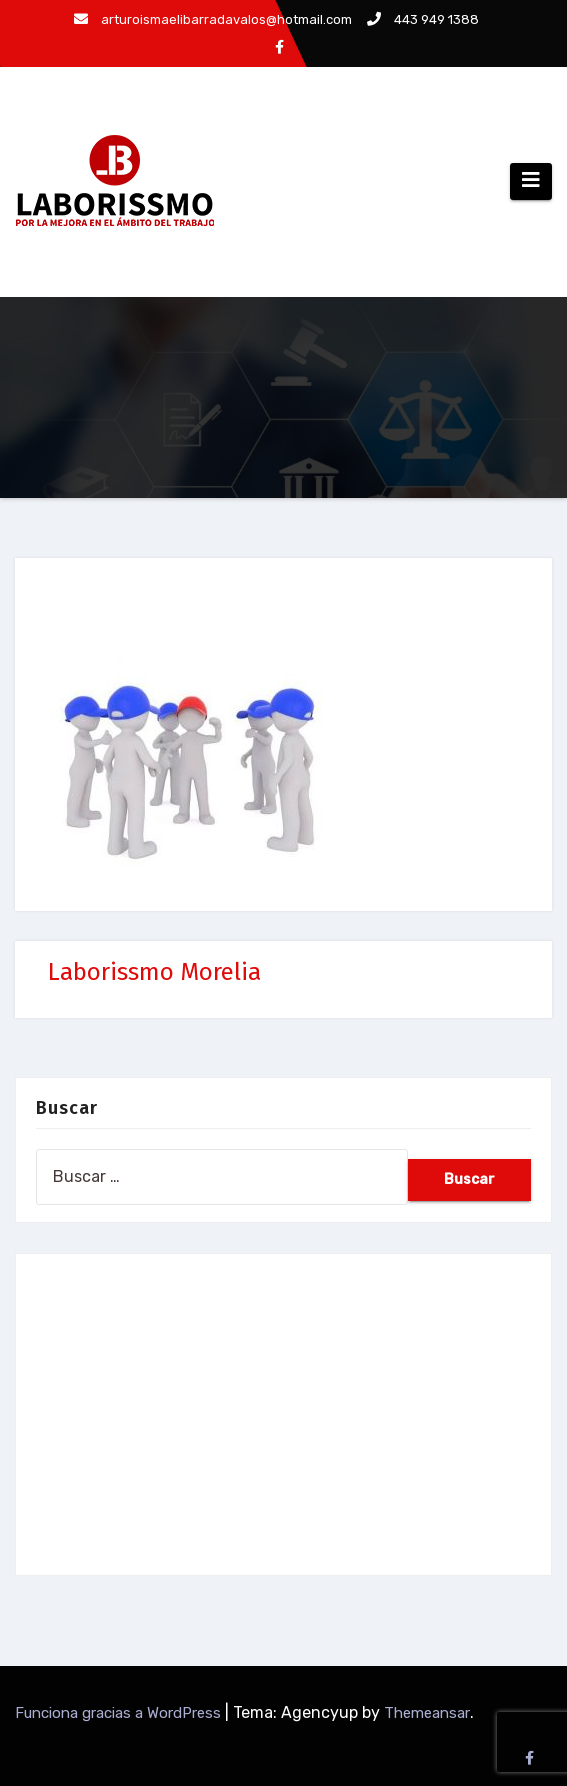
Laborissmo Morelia (154, 972)
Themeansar (427, 1713)
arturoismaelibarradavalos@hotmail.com (213, 19)
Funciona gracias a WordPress (120, 1713)
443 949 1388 (423, 19)
